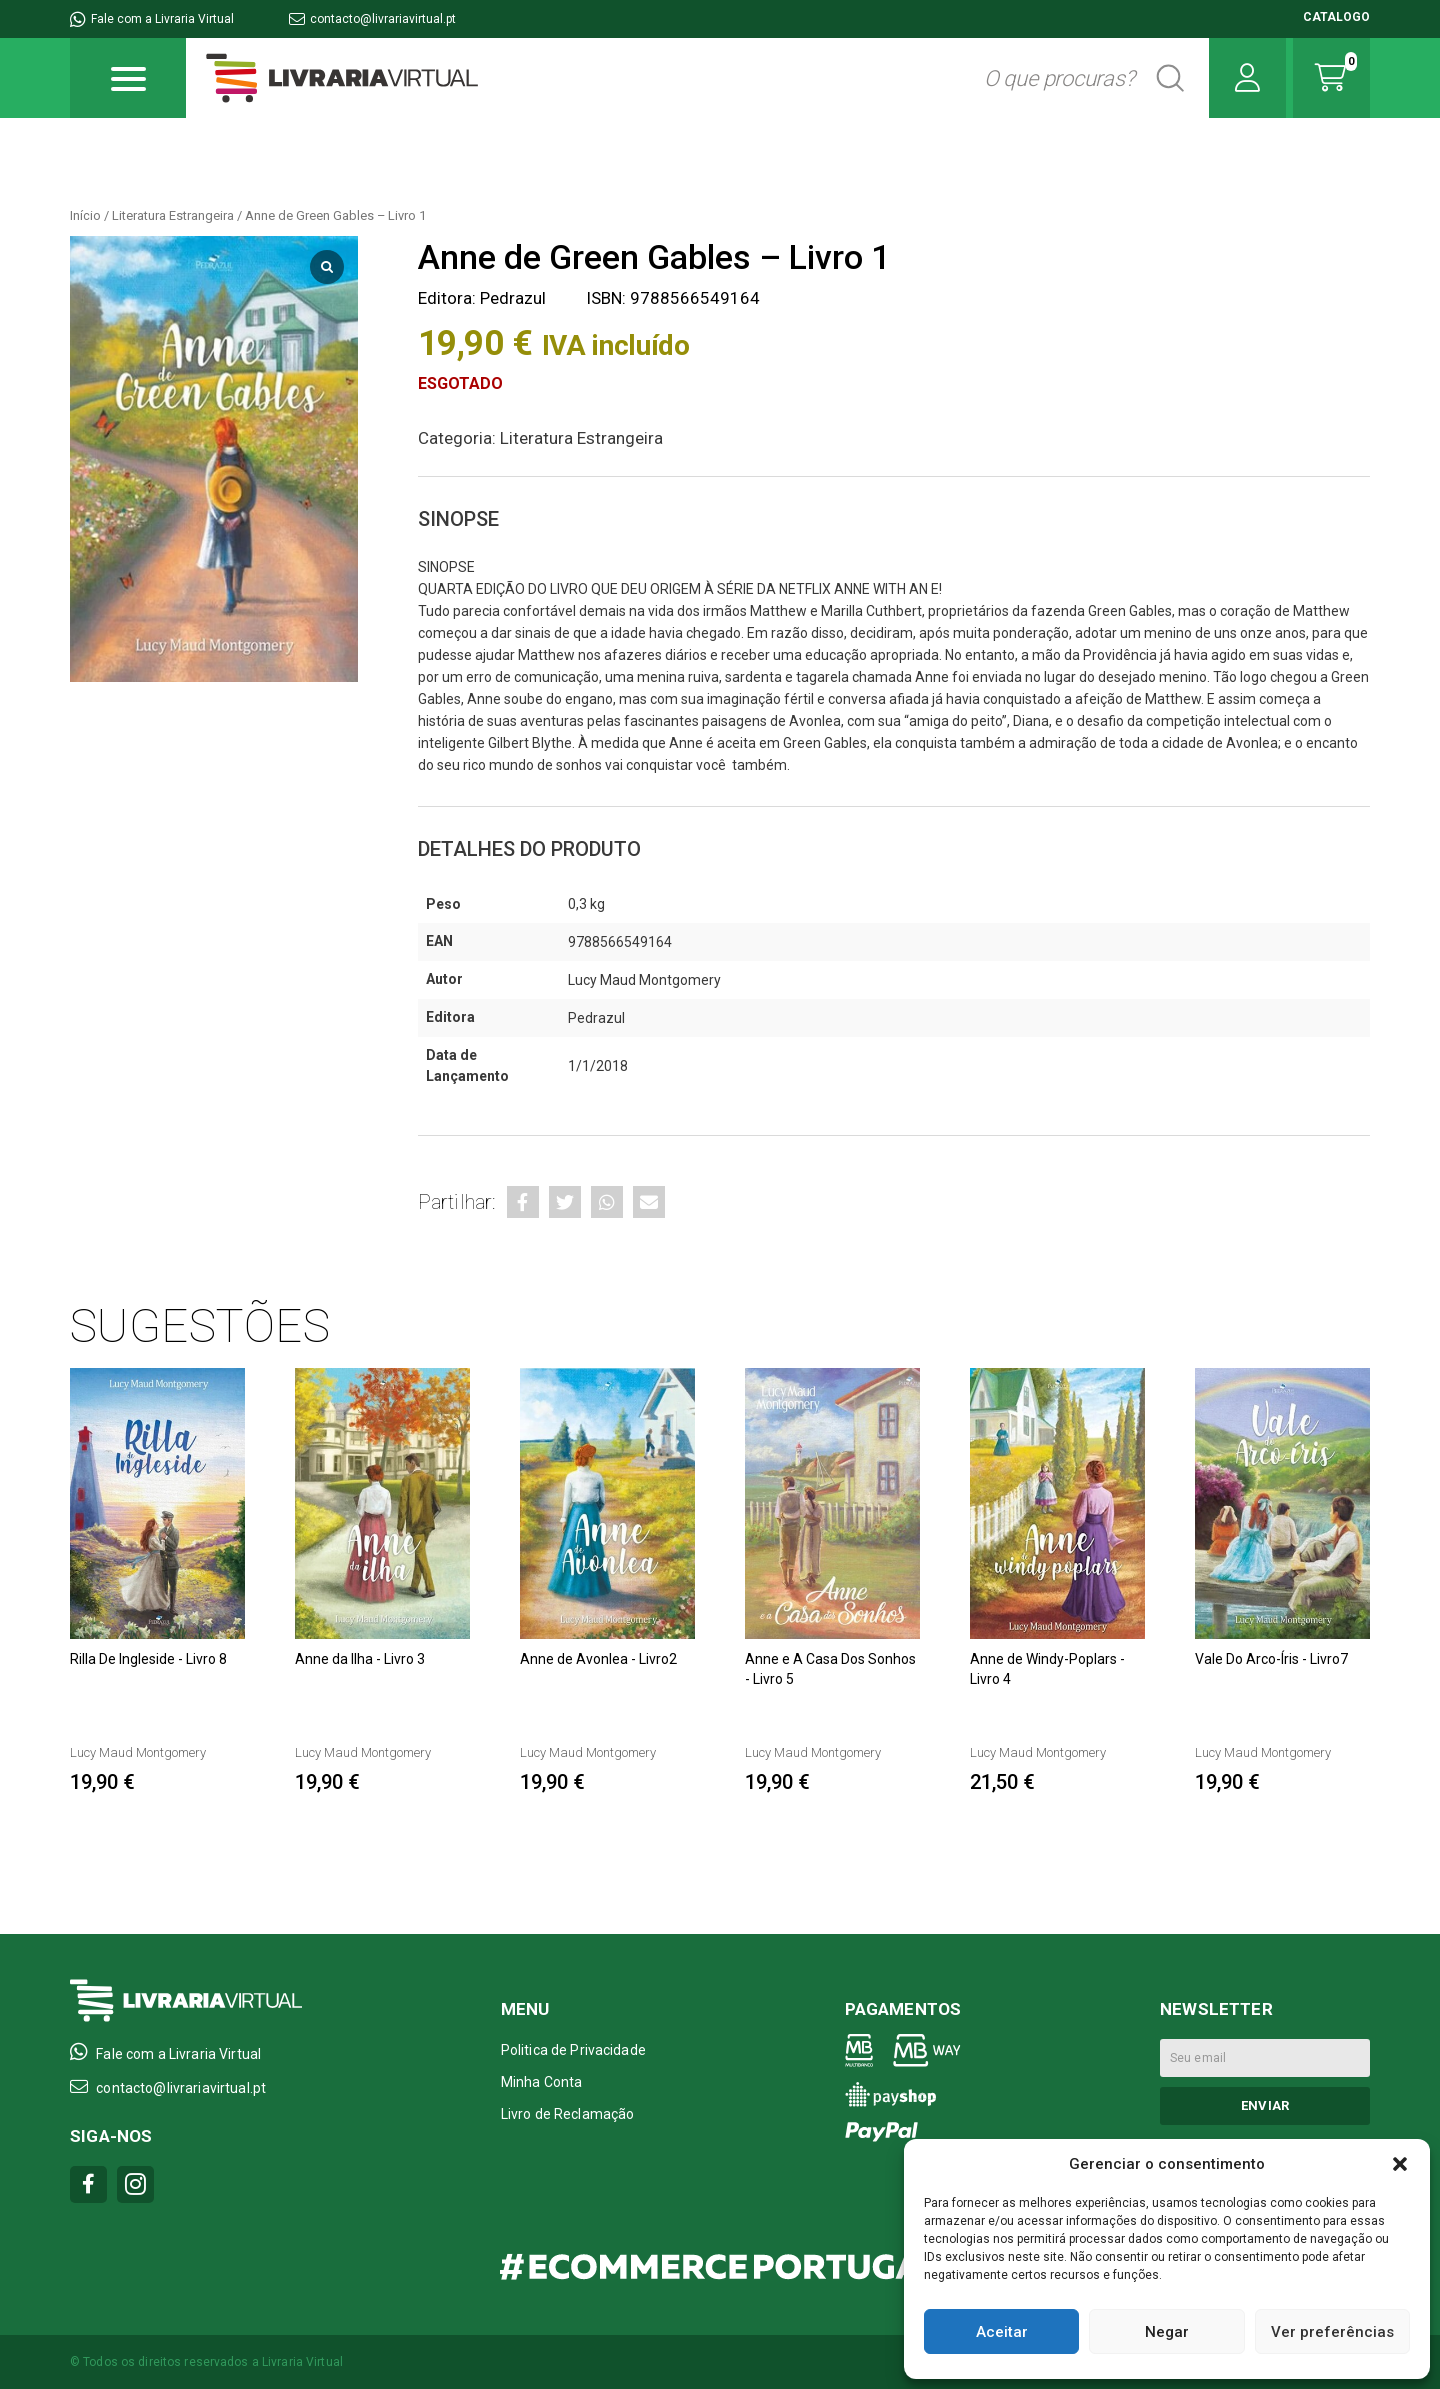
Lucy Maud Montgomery (644, 980)
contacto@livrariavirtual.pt (372, 19)
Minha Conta (542, 2082)
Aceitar (1002, 2332)
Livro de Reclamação (568, 2114)
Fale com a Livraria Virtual (152, 19)
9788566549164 (620, 942)
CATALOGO (1336, 17)
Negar (1167, 2332)
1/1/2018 (598, 1066)
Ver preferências (1332, 2332)
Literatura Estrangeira (173, 215)
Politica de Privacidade (573, 2050)
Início (85, 215)
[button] (1400, 2164)
